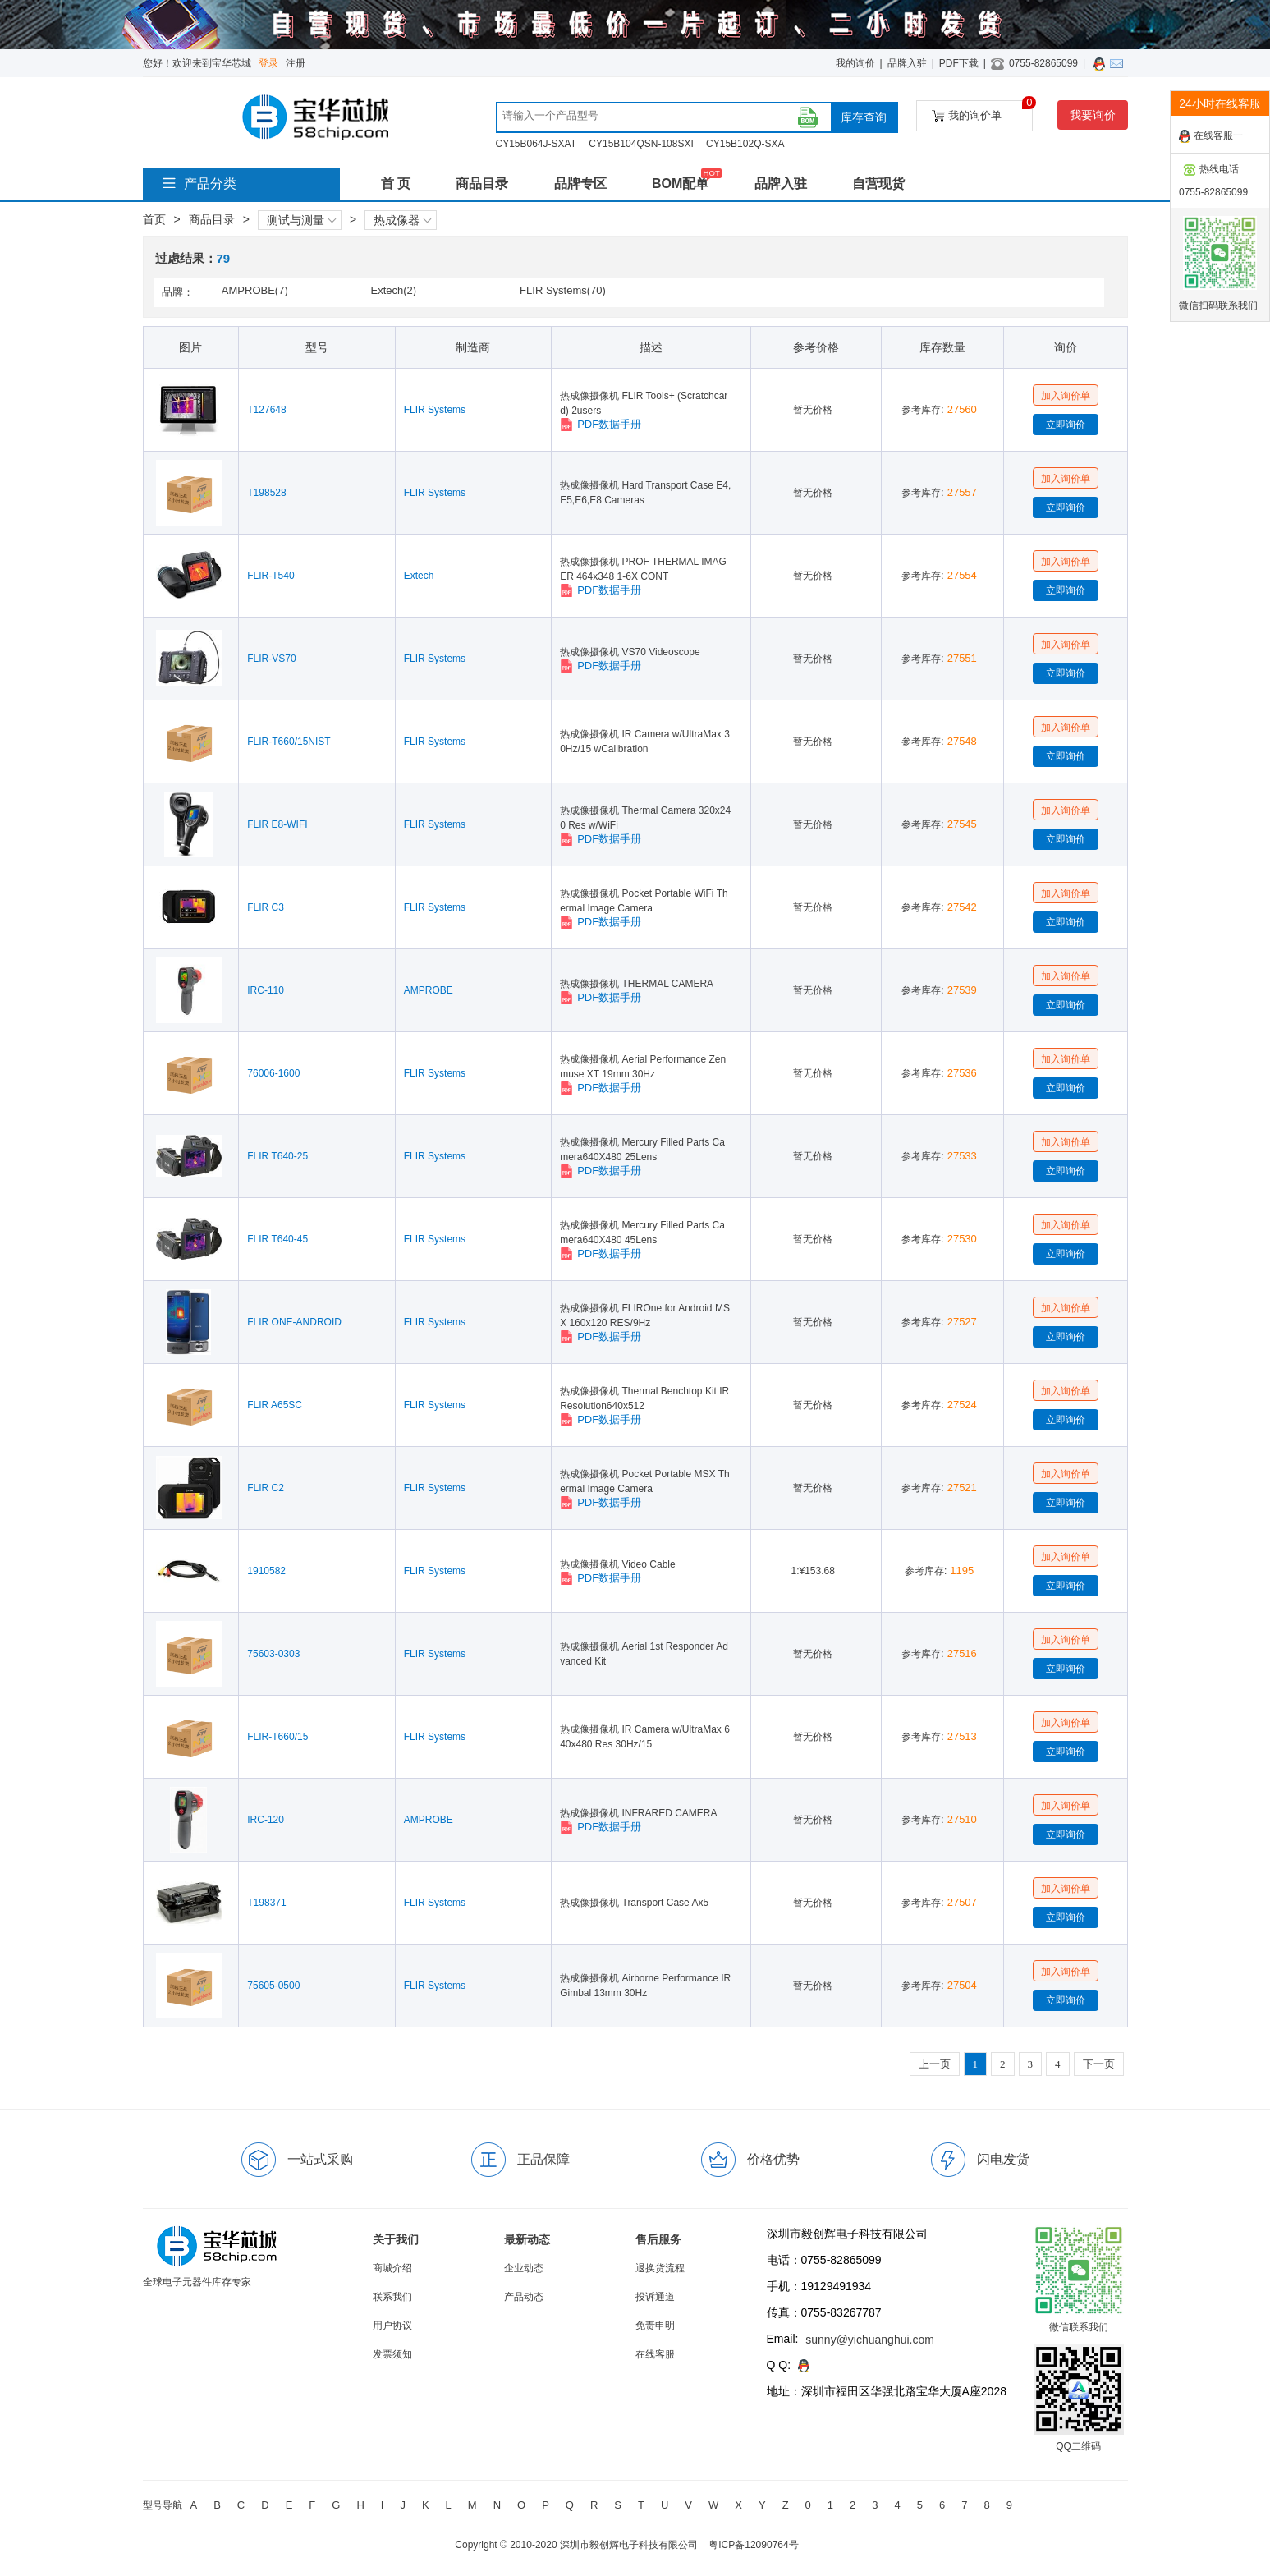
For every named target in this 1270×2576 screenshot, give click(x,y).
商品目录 (482, 184)
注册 (295, 63)
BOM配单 (680, 184)
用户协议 (392, 2325)
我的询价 (855, 63)
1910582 (266, 1571)
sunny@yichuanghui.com (869, 2339)
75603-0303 (273, 1654)
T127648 (266, 410)
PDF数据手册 (600, 424)
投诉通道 (655, 2297)
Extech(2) (393, 290)
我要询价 (1093, 115)
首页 (154, 219)
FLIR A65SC (274, 1405)
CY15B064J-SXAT (536, 143)
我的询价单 (982, 111)
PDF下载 (959, 63)
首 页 (395, 184)
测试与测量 (301, 220)
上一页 (935, 2064)
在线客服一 (1211, 136)
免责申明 (655, 2325)
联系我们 (392, 2297)
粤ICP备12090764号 (753, 2545)
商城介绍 (392, 2268)
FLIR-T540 (270, 575)
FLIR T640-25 (277, 1156)
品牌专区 (580, 184)
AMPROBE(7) (255, 290)
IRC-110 (265, 990)
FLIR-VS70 (271, 658)
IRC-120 (265, 1819)
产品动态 (523, 2297)
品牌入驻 (907, 63)
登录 (268, 63)
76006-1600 (273, 1073)
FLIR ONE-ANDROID (294, 1322)
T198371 (266, 1902)
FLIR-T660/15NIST (288, 741)
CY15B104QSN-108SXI (641, 143)
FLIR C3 (265, 907)
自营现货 (878, 184)
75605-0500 (273, 1985)
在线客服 (655, 2354)
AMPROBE (428, 990)
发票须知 (392, 2354)
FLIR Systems (434, 410)
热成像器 (402, 220)
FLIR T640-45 (277, 1239)
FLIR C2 (265, 1488)
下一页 (1099, 2064)
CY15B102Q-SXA (745, 143)
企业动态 (523, 2268)
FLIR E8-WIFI (277, 824)
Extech (419, 575)
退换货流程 (660, 2268)
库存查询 (864, 117)
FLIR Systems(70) (563, 290)
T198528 (266, 492)
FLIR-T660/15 (277, 1737)
